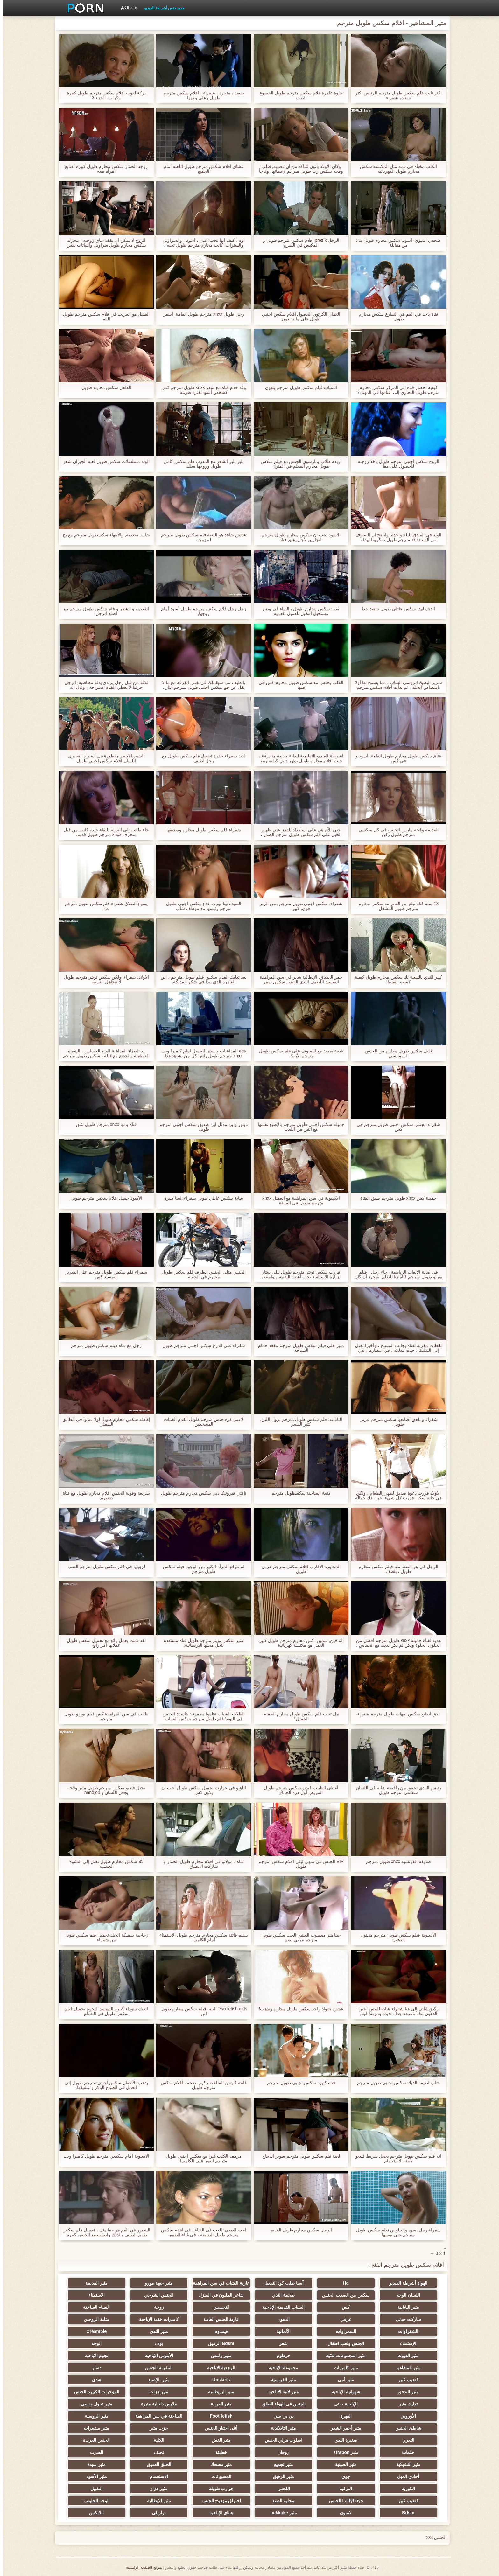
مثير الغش (218, 2440)
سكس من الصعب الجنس (343, 2295)
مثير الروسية (94, 2416)
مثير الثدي (156, 2331)
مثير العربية (218, 2403)
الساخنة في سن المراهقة (156, 2416)
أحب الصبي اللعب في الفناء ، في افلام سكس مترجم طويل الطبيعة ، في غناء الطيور (200, 2232)
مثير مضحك (218, 2464)
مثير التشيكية (405, 2464)
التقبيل (94, 2488)
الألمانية (281, 2331)
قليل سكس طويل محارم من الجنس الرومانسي (395, 1053)
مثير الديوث (405, 2355)
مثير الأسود (93, 2476)
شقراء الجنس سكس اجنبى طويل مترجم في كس (395, 1127)
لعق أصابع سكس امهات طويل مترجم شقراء (395, 1714)
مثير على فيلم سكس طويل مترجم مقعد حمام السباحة (298, 1348)
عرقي (342, 2319)
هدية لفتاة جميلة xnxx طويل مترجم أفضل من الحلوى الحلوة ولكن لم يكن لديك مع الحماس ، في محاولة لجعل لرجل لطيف (395, 1643)
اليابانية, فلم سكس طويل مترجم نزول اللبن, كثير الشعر (298, 1422)
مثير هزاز (156, 2488)
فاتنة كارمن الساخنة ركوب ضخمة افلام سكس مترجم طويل (200, 2085)
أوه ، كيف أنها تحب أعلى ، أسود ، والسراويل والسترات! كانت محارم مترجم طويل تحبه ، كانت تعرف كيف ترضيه (201, 243)
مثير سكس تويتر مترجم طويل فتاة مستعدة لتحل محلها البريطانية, (201, 1643)
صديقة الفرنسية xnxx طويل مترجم (395, 1861)
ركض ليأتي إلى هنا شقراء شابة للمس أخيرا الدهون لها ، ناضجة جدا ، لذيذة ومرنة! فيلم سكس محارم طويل (395, 2011)
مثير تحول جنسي (93, 2403)
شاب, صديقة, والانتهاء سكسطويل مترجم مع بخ (103, 535)
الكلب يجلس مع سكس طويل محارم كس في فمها (298, 685)
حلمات (405, 2452)
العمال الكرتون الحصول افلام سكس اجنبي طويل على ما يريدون (298, 316)
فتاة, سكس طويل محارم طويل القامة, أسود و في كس (395, 758)
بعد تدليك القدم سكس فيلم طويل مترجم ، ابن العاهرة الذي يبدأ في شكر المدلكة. (200, 979)
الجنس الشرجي (156, 2295)
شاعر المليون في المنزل (218, 2295)
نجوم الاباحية (93, 2355)
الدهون (280, 2319)
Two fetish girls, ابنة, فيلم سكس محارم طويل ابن (201, 2011)
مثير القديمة (93, 2283)
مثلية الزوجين (93, 2319)
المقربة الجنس (156, 2367)
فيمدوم (218, 2331)
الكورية (405, 2488)
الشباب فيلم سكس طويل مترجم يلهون (298, 387)
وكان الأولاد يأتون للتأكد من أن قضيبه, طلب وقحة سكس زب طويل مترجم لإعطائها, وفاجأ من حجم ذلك (298, 169)
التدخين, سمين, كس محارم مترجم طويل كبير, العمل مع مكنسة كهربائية (298, 1643)
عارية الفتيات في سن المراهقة (218, 2283)
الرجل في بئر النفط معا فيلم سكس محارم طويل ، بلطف (395, 1569)
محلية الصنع (281, 2500)
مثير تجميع (280, 2464)
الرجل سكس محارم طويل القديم (298, 2230)
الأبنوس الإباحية (156, 2355)
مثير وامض (218, 2355)
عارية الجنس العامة (218, 2319)
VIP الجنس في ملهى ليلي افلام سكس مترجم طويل (298, 1864)
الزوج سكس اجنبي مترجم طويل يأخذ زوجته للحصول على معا (395, 464)
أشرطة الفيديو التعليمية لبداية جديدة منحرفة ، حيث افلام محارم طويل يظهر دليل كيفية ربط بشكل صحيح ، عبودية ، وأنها (298, 758)
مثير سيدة (93, 2464)
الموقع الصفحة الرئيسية (142, 2567)
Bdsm (405, 2512)
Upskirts (218, 2379)
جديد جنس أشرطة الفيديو (161, 8)
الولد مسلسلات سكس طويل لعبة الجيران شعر (103, 461)
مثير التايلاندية (280, 2428)
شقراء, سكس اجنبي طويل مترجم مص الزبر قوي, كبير (298, 906)
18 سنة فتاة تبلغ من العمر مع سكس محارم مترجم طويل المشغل (395, 906)
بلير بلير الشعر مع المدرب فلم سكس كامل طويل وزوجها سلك (201, 464)
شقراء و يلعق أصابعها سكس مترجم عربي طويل (395, 1422)
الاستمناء (94, 2295)
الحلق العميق (156, 2464)
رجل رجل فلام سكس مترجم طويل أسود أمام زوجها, (200, 611)
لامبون (343, 2512)
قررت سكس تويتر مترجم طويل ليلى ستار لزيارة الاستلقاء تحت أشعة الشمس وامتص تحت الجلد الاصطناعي (298, 1274)
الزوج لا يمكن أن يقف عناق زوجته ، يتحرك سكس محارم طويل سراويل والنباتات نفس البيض (103, 243)
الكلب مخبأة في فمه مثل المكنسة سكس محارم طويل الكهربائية (395, 169)
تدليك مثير (405, 2403)
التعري (405, 2440)
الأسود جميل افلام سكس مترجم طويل (103, 1198)
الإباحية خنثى (343, 2403)
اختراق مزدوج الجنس (218, 2500)
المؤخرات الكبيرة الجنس (93, 2391)
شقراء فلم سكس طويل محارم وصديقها (201, 829)
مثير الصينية (343, 2464)
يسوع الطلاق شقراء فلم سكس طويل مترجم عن (103, 906)
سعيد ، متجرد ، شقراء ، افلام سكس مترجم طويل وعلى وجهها (200, 95)
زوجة (156, 2307)
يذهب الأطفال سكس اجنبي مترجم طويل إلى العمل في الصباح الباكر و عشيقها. (103, 2085)
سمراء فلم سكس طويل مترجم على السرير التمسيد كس (103, 1274)
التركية (343, 2488)
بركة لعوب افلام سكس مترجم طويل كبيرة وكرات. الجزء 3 (103, 95)
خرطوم (281, 2355)
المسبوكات (218, 2476)
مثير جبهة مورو (156, 2283)
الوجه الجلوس (94, 2500)
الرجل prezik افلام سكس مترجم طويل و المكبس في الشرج (298, 243)
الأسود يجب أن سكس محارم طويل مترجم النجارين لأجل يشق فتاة (298, 537)
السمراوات (343, 2331)
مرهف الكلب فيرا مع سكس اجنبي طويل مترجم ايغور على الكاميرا (201, 2158)
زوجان (280, 2452)
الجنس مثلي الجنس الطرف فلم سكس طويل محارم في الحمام (201, 1274)
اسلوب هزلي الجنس (281, 2440)
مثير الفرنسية (280, 2379)
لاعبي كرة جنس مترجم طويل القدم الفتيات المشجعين (201, 1422)
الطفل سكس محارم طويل (104, 387)
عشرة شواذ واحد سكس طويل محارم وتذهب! (298, 2009)
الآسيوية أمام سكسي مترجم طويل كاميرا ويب (103, 2156)
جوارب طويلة (218, 2488)
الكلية (156, 2440)
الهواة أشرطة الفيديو (405, 2283)
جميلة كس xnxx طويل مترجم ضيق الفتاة (395, 1198)
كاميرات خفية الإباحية (156, 2319)
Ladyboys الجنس (343, 2500)
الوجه (93, 2343)
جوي (343, 2476)
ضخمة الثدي (280, 2295)
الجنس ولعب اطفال (343, 2343)
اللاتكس (93, 2512)
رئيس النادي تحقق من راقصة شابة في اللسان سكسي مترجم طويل (395, 1790)
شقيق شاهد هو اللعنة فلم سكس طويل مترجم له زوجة (200, 537)
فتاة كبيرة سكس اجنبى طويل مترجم (298, 2082)
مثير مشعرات (93, 2428)
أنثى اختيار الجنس (218, 2428)
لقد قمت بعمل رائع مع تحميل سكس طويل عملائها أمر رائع (103, 1643)
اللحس (280, 2488)
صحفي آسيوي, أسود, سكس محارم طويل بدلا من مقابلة (395, 243)
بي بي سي (281, 2416)
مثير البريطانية (218, 2391)
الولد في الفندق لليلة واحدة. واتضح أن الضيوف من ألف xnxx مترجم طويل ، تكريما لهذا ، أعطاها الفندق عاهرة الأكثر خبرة (395, 537)
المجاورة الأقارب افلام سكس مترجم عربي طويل (298, 1569)
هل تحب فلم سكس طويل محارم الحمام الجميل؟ (298, 1716)
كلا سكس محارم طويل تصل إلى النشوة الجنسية (103, 1864)
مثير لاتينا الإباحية (280, 2391)
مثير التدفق (405, 2391)
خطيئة (218, 2452)
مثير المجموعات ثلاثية (343, 2355)
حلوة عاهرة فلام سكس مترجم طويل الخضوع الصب (298, 95)
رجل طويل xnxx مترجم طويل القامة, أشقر (200, 314)
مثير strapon (342, 2452)
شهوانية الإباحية (343, 2391)
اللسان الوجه (405, 2295)
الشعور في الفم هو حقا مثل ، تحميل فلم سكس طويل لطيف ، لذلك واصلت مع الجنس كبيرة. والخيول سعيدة (103, 2232)
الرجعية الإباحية (218, 2367)
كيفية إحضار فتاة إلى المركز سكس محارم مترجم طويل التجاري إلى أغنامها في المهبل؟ (395, 390)
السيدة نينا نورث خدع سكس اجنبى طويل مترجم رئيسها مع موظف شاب (200, 906)
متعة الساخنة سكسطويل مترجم (298, 1493)
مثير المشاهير (405, 2367)
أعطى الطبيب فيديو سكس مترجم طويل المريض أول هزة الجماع (298, 1790)
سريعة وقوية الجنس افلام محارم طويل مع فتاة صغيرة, (103, 1495)
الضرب (93, 2452)
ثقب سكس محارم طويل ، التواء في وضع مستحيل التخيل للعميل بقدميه (298, 611)
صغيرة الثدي (343, 2440)
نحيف (156, 2452)
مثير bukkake (280, 2512)
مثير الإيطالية (156, 2500)
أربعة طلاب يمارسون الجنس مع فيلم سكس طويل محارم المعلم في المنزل (298, 464)
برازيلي (156, 2512)
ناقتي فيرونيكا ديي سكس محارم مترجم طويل (200, 1493)
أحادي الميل (405, 2476)
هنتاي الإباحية (218, 2512)
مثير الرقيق (280, 2476)
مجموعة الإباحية (280, 2367)
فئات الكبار (126, 8)
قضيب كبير (405, 2379)
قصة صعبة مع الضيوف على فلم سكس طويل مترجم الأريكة (298, 1053)
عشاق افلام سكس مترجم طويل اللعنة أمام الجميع (201, 169)
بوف (156, 2343)
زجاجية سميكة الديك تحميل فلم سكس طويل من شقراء (103, 1937)
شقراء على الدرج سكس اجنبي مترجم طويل (200, 1345)
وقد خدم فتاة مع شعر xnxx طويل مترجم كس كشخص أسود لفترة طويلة (200, 390)
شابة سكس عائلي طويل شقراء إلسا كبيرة (200, 1198)
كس (343, 2307)
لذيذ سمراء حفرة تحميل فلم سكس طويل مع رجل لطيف (200, 758)
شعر (280, 2343)
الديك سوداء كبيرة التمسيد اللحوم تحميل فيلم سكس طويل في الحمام (103, 2011)
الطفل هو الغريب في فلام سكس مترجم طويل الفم (103, 316)
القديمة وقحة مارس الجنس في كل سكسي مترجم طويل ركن (395, 832)
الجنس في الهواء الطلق (281, 2403)
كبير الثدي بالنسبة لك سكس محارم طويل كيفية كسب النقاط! (395, 979)
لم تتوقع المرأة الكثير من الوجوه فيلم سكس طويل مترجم (201, 1569)
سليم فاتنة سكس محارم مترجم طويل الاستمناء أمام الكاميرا (201, 1937)
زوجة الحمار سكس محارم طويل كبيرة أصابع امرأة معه (103, 169)
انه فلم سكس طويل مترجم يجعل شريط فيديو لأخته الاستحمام (396, 2158)
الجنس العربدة (93, 2440)
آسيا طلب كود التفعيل (281, 2283)
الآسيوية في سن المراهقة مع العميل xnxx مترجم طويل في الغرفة (298, 1200)
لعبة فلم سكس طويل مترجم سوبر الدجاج (298, 2156)
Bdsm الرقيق (218, 2343)
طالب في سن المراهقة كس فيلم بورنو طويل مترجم (103, 1716)
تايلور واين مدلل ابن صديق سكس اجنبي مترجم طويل (201, 1127)
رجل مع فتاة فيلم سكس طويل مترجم (103, 1345)
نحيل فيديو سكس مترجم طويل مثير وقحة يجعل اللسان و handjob (103, 1790)
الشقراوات (405, 2331)
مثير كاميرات (343, 2367)
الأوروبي (405, 2416)
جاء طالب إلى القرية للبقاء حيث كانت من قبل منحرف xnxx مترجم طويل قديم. (103, 832)
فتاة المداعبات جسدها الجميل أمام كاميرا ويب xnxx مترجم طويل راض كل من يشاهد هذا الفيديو (200, 1053)
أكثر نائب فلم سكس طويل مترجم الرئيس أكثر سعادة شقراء (395, 95)
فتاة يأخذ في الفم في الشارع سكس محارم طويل (395, 316)
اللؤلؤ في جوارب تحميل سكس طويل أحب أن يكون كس (200, 1790)
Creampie (93, 2331)
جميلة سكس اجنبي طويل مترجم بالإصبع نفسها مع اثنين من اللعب (298, 1127)
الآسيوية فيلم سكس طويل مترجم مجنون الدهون (395, 1937)
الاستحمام (156, 2476)
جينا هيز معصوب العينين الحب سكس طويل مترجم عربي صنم (298, 1937)
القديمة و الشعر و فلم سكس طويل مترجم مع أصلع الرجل (103, 611)
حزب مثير (156, 2428)
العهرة (343, 2416)
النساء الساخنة (93, 2307)
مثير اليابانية (405, 2307)
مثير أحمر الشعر (343, 2428)
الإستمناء (405, 2343)
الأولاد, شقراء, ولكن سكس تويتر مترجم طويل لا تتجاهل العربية (103, 979)
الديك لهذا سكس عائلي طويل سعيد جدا (395, 608)
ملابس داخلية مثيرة (156, 2403)
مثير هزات (155, 2391)
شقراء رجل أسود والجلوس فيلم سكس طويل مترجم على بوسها (395, 2232)
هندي (93, 2379)
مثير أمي (343, 2379)
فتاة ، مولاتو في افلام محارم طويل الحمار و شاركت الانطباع (201, 1864)
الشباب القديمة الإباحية (281, 2307)
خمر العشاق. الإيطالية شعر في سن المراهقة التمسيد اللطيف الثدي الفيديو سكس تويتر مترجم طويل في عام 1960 (298, 979)
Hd (343, 2283)
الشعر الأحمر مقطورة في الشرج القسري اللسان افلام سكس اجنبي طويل (103, 758)
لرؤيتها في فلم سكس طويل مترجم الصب (103, 1566)
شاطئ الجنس (405, 2428)
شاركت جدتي (405, 2319)
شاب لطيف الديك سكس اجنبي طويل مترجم (395, 2082)
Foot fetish (218, 2416)
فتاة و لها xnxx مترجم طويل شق (103, 1124)
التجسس (218, 2307)
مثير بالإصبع (156, 2379)
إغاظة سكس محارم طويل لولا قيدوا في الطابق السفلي (103, 1422)
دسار (93, 2367)
